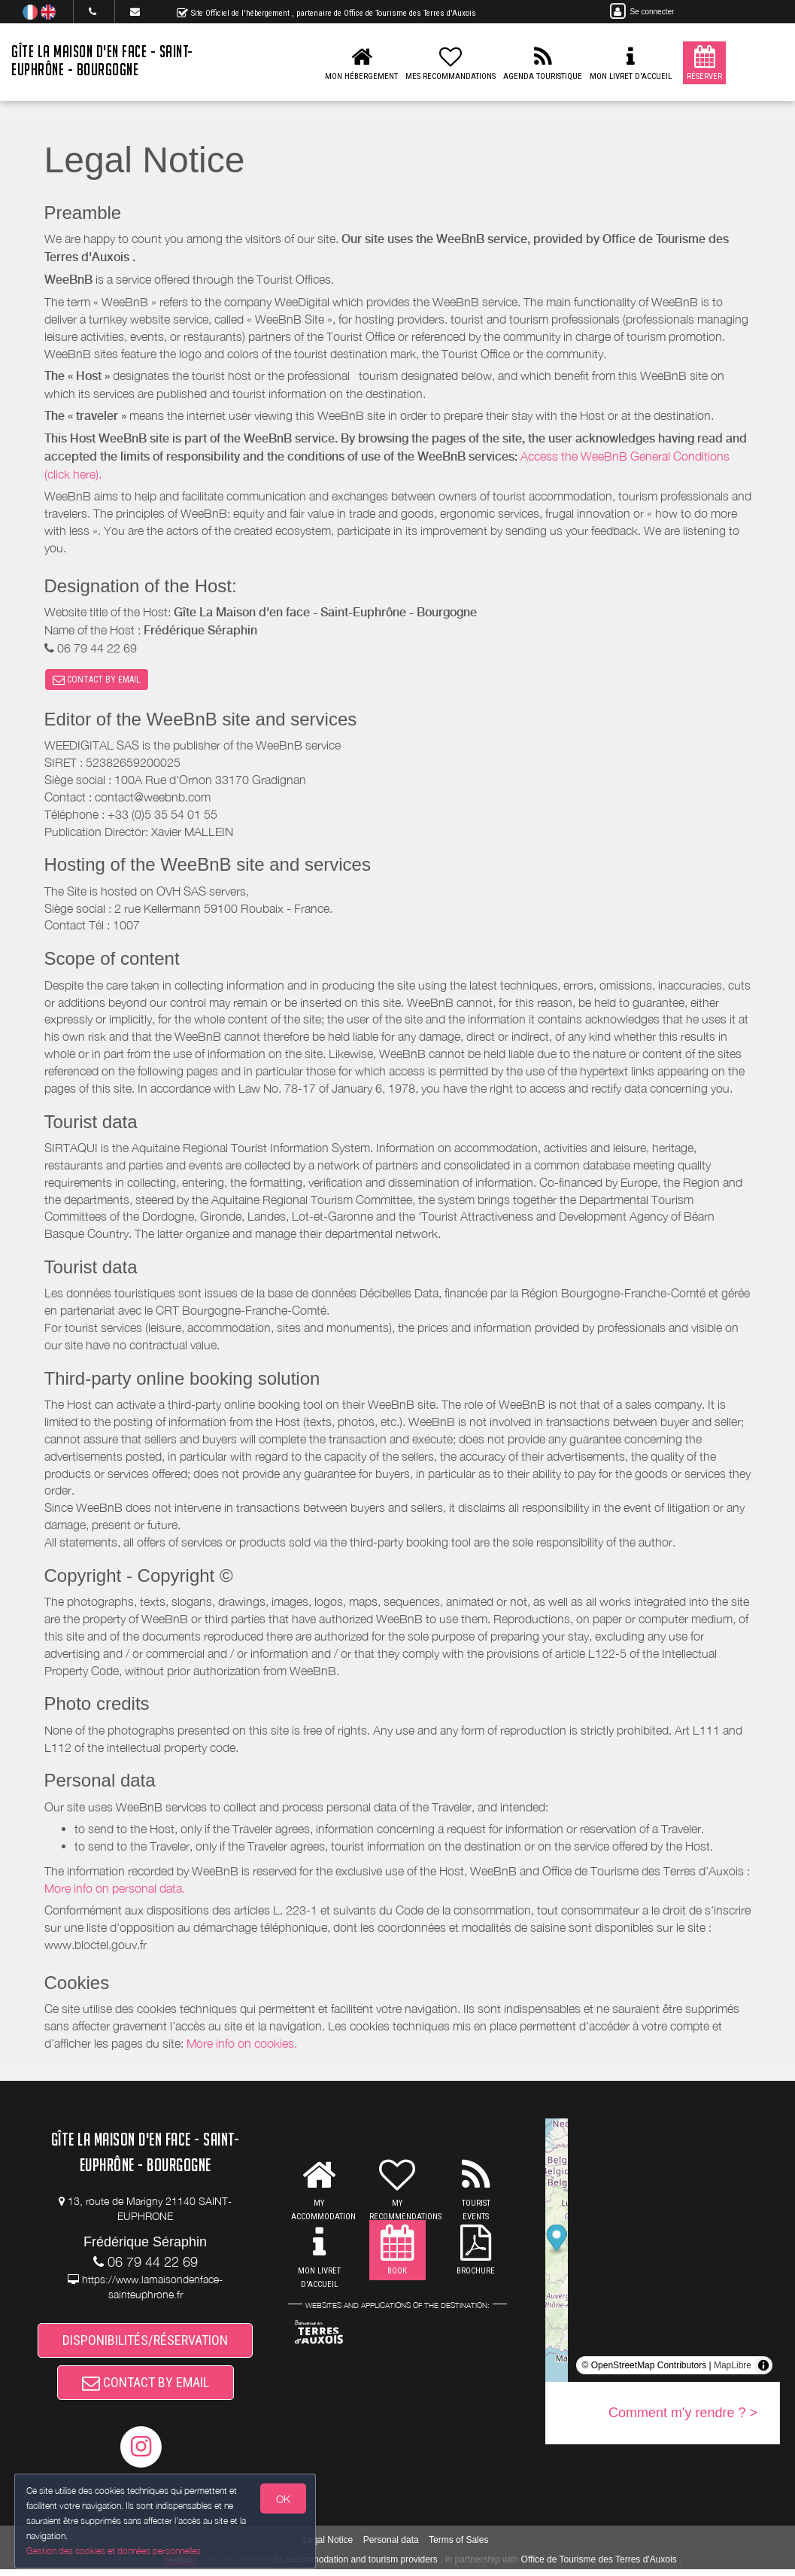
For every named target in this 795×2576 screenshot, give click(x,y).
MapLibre (732, 2367)
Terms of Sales (458, 2546)
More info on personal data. (114, 1889)
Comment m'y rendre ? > (682, 2414)
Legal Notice (328, 2546)
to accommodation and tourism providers (356, 2565)
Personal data (391, 2546)
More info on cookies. (242, 2045)
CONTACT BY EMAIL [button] (97, 680)
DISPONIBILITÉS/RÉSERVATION (145, 2343)
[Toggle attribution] (763, 2368)
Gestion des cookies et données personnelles (114, 2550)
